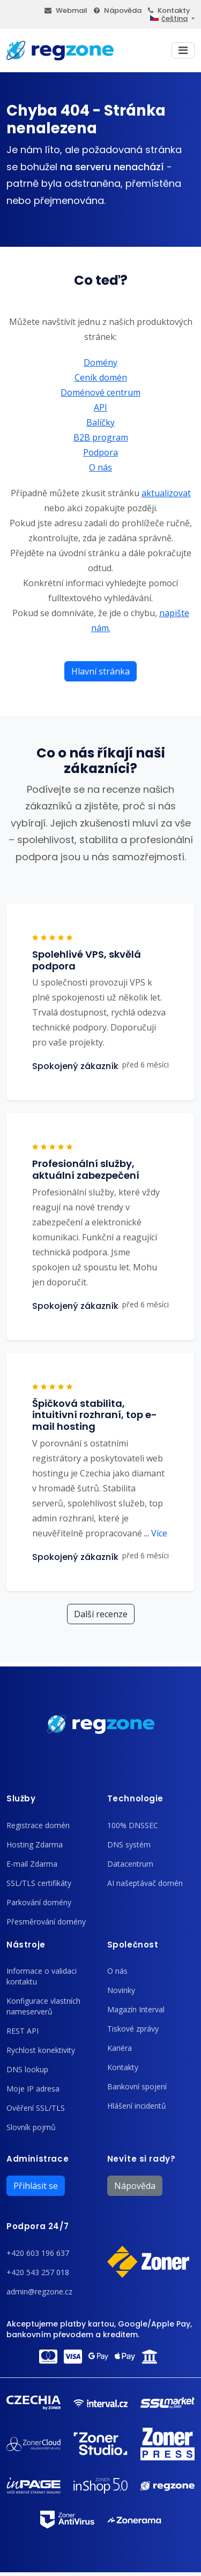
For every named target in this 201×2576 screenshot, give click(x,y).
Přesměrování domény (46, 1921)
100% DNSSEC (132, 1825)
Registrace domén (38, 1825)
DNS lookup (27, 2069)
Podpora (100, 452)
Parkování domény (38, 1902)
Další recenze (101, 1614)
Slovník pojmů (31, 2127)
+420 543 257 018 (37, 2272)
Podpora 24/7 (37, 2226)
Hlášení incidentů (136, 2106)
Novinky (121, 1990)
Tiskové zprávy (133, 2029)
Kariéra (119, 2048)
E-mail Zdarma (31, 1864)
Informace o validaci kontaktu (41, 1976)
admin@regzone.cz (39, 2291)
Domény (100, 362)
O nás (100, 467)
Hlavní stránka (100, 671)
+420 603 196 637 (37, 2253)
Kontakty (169, 10)
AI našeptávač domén (145, 1883)
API (100, 407)
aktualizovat (166, 493)
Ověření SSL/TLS (35, 2108)
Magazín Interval (136, 2009)
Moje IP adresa (32, 2088)
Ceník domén (101, 377)
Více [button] (155, 1533)
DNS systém (129, 1844)
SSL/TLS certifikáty (38, 1883)
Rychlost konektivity (40, 2050)
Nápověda (118, 10)
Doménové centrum (100, 392)
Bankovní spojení (137, 2086)
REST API (22, 2031)
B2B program (100, 437)
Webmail (65, 10)
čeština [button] (169, 18)
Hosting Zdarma (34, 1844)
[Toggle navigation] (183, 50)
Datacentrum (130, 1864)
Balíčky (100, 422)
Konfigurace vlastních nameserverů (43, 2006)
